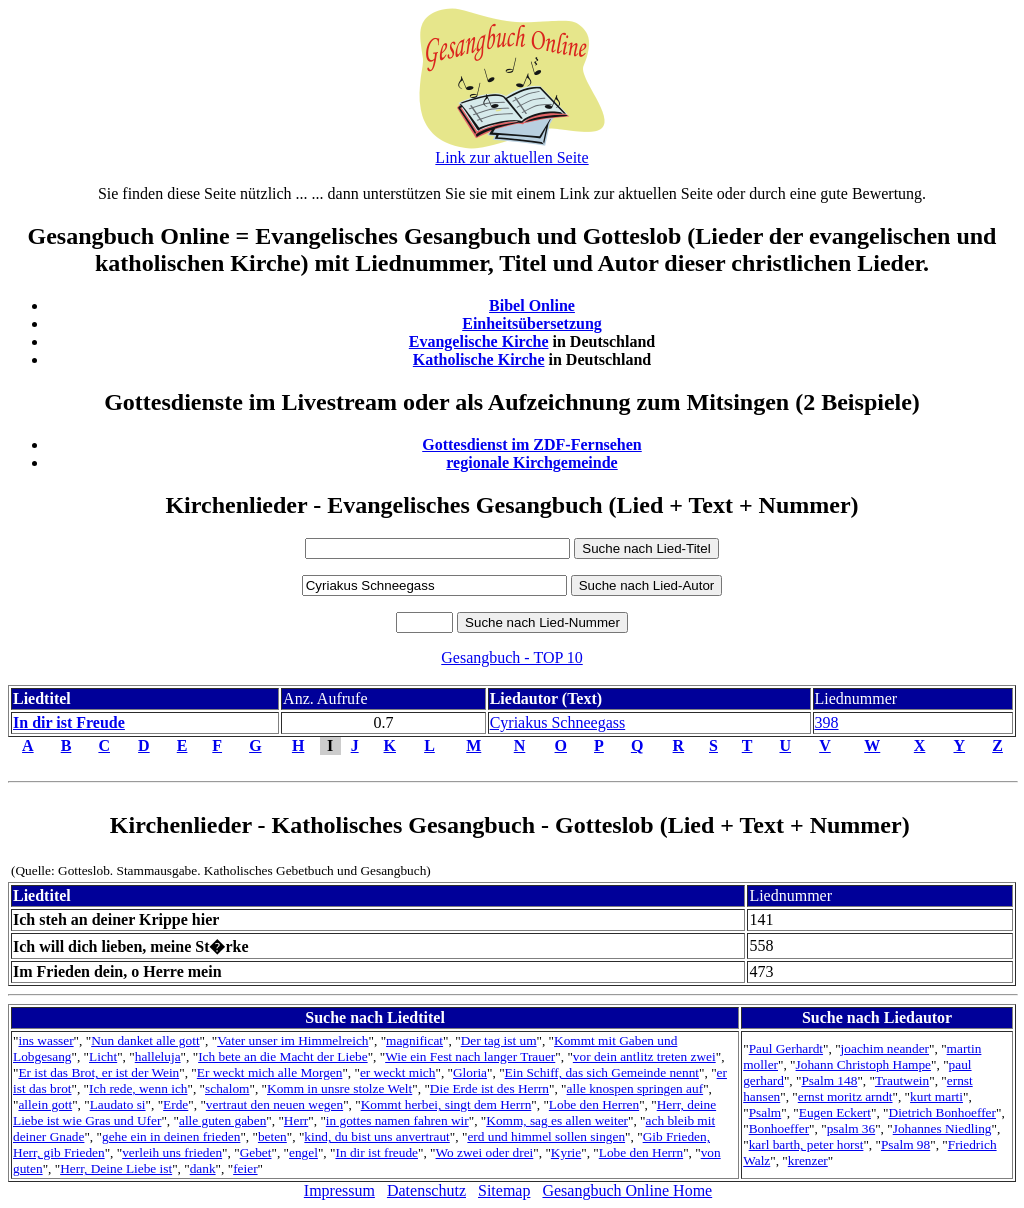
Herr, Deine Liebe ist (116, 1168)
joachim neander (885, 1048)
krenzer (808, 1160)
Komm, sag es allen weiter (557, 1120)
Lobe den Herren (594, 1104)
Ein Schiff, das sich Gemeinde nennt (602, 1072)
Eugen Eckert (835, 1112)
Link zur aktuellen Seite (511, 157)
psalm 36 (851, 1128)
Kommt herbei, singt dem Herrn (446, 1104)
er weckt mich (398, 1072)
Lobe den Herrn (641, 1152)
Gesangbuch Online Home (627, 1190)
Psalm (765, 1112)
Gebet (256, 1152)
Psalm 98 (905, 1144)
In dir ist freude (376, 1152)
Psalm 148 (829, 1080)
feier (245, 1168)
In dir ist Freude (69, 722)
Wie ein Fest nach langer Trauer (470, 1056)
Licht (103, 1056)
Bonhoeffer (779, 1128)
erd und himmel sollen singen (546, 1136)
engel (303, 1152)
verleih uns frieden (172, 1152)
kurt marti (936, 1096)
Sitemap (504, 1190)
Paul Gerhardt (786, 1048)
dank (203, 1168)
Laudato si (118, 1104)
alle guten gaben (222, 1120)
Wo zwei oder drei (485, 1152)
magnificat (414, 1040)
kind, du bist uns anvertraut (376, 1136)
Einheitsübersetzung (532, 323)
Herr (296, 1120)
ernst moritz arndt (845, 1096)
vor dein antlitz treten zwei (644, 1056)
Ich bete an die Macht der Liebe (282, 1056)
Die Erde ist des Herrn (489, 1088)
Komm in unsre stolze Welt (339, 1088)
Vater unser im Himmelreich (292, 1040)
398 (827, 722)
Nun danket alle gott (145, 1040)
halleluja (158, 1056)
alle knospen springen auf (635, 1088)
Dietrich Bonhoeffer (942, 1112)
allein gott (45, 1104)
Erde (175, 1104)
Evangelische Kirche (479, 341)
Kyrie (566, 1152)
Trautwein (902, 1080)
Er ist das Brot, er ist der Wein (98, 1072)
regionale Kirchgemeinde (531, 462)
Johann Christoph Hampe (864, 1064)
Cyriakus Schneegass (558, 722)
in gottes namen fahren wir (397, 1120)
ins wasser (45, 1040)
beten (272, 1136)
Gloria (470, 1072)
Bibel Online (532, 305)
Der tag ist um (499, 1040)
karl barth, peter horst (806, 1144)
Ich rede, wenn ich (138, 1088)
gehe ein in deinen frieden (171, 1136)
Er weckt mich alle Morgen (270, 1072)
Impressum (339, 1190)
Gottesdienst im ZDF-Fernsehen (532, 444)
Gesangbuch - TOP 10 (511, 657)
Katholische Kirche (479, 359)
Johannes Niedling (942, 1128)
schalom (227, 1088)
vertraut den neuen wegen (274, 1104)
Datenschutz (426, 1190)
